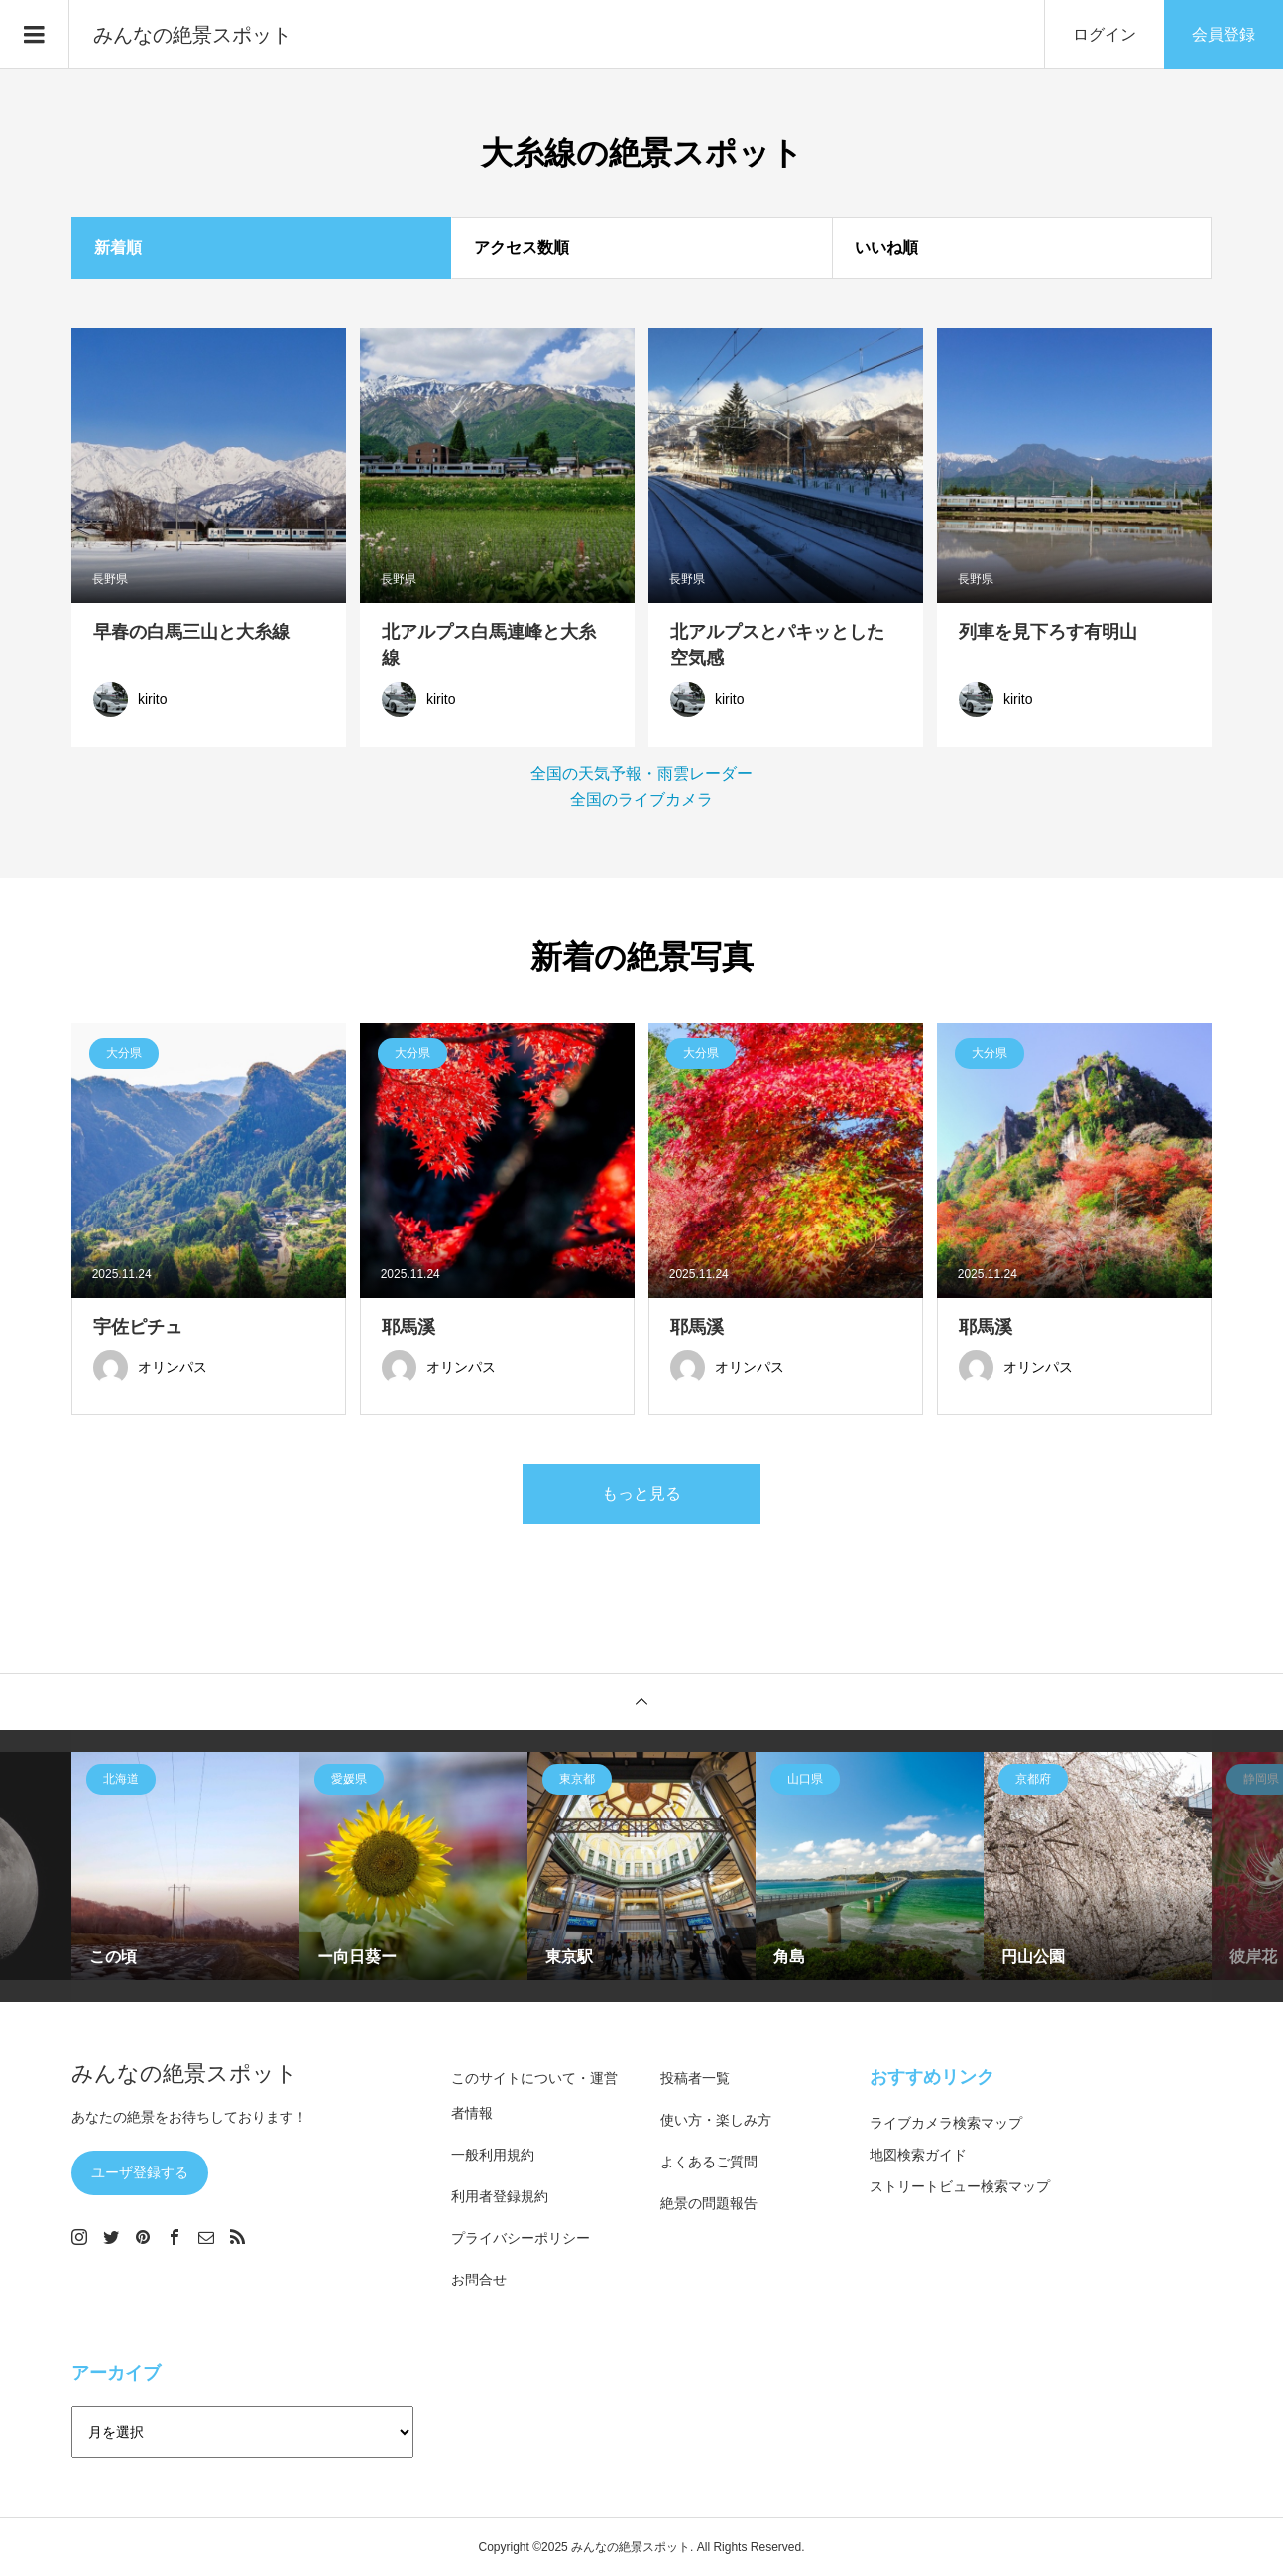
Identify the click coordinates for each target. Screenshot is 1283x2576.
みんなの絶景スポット (192, 35)
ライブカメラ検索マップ (946, 2123)
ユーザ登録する (139, 2172)
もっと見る (641, 1493)
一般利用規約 (492, 2155)
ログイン (1104, 34)
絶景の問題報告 (709, 2203)
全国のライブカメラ (641, 799)
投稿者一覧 (695, 2078)
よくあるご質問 (709, 2161)
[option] (185, 1866)
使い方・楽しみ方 (715, 2120)
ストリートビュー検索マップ (960, 2186)
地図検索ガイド (918, 2155)
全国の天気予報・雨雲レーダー (641, 773)
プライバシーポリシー (520, 2238)
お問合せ (479, 2279)
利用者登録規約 (499, 2196)
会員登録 (1223, 34)
